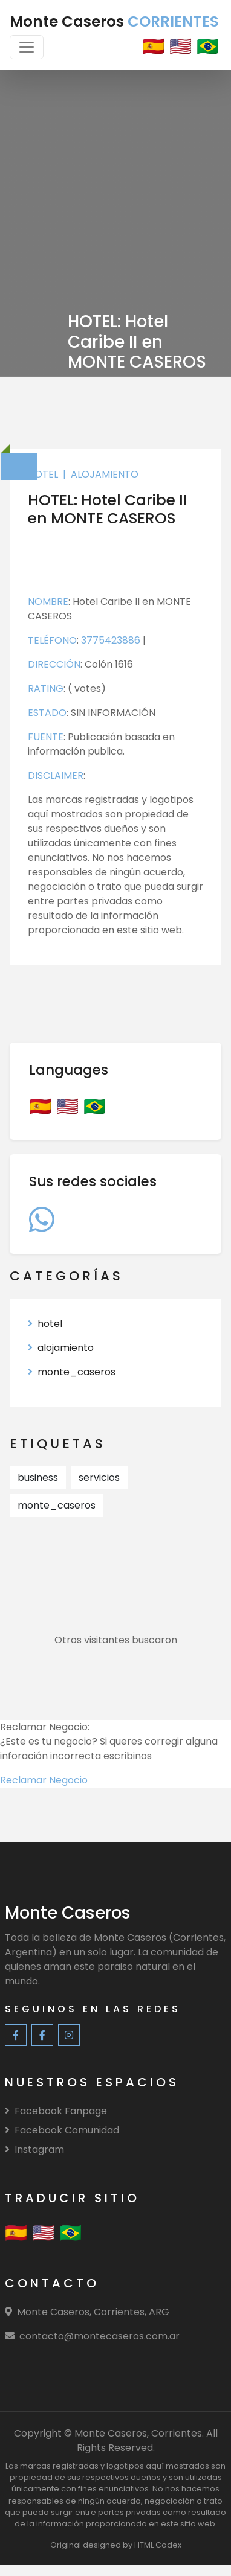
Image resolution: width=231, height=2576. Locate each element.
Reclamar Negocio (44, 1780)
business (38, 1478)
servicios (99, 1478)
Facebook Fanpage (56, 2111)
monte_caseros (72, 1372)
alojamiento (104, 474)
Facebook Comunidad (62, 2130)
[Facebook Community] (42, 2035)
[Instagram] (69, 2035)
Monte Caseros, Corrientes (138, 2433)
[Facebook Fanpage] (16, 2035)
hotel (43, 474)
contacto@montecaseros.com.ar (99, 2336)
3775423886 (112, 640)
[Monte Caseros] (68, 1915)
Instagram (34, 2149)
